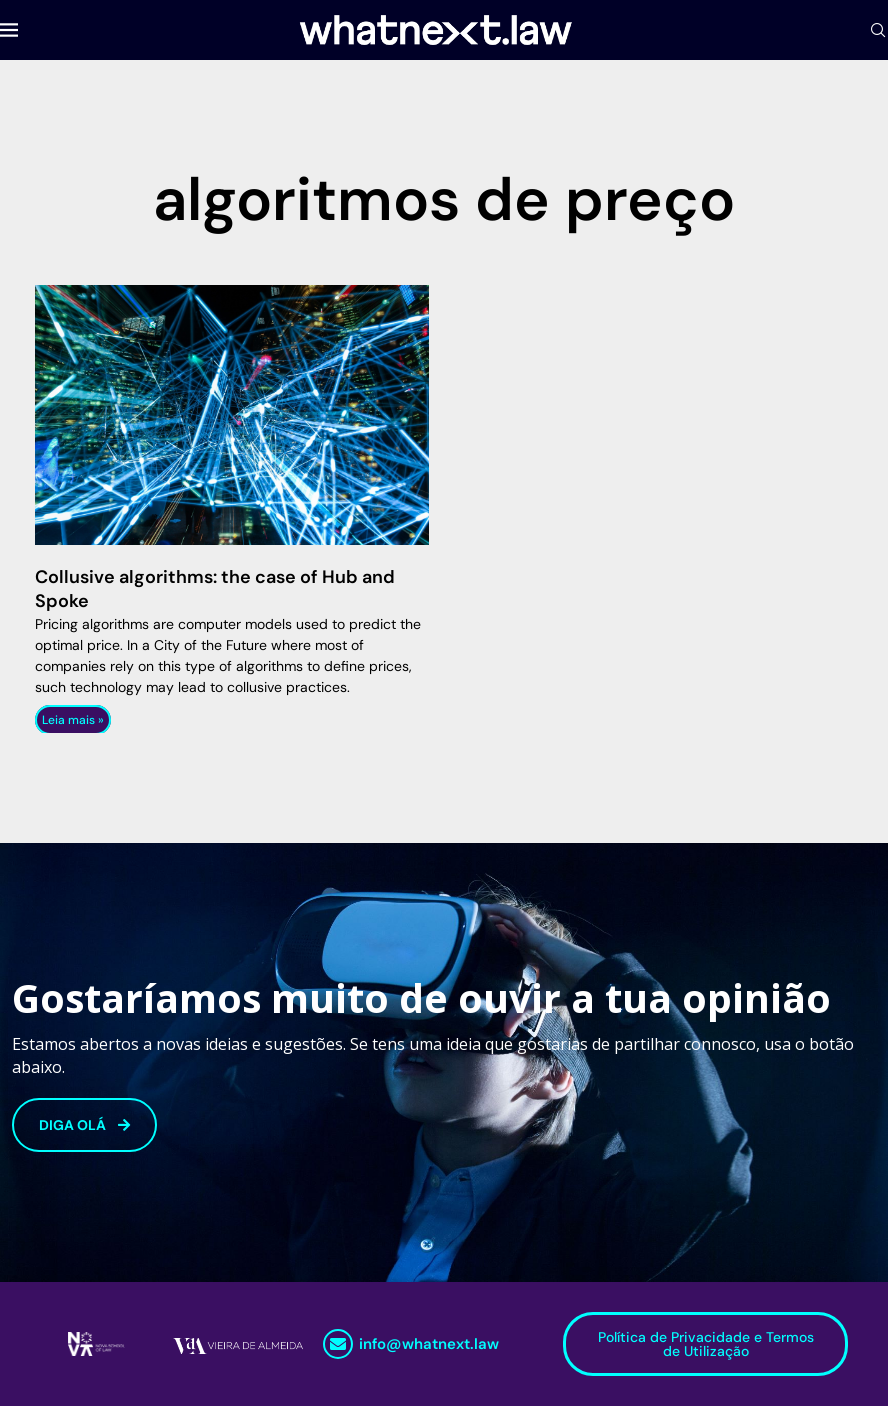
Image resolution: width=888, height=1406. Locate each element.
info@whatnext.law (429, 1344)
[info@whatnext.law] (338, 1344)
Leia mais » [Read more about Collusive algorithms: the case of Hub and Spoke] (73, 720)
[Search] (878, 30)
